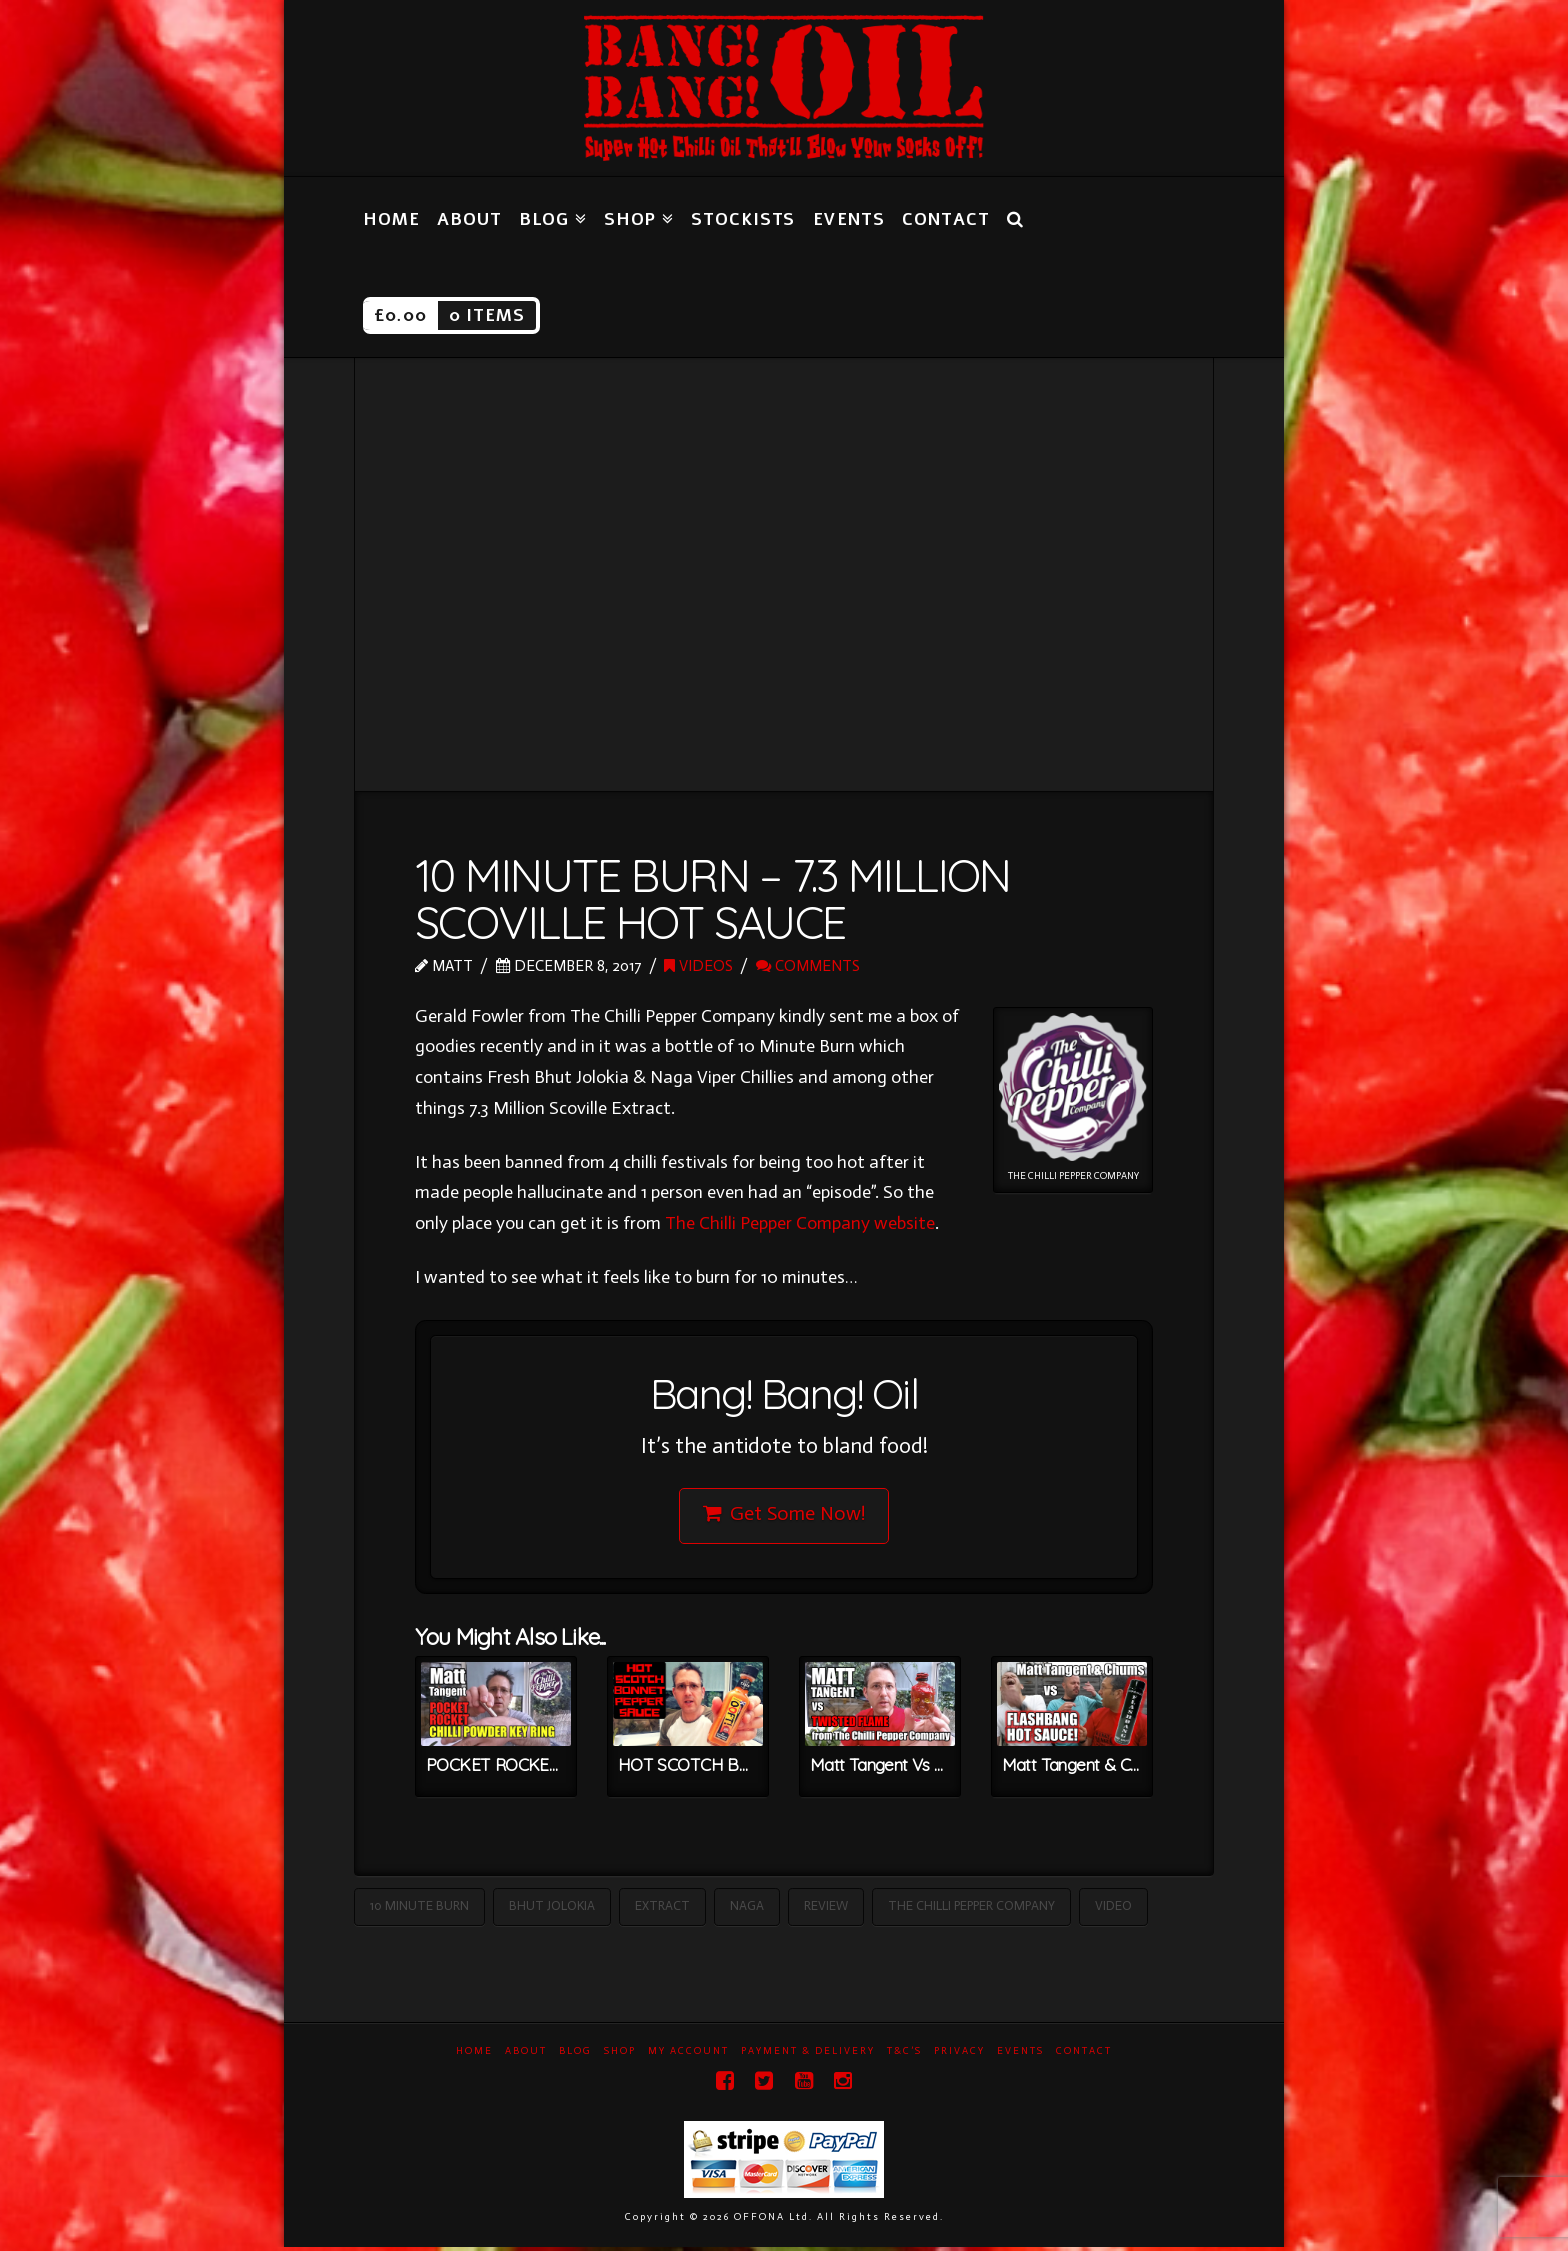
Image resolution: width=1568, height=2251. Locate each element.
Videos (698, 965)
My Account (688, 2055)
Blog (575, 2055)
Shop (620, 2055)
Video (1113, 1909)
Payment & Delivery (808, 2055)
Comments (808, 965)
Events (1020, 2055)
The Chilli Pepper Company (971, 1909)
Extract (662, 1909)
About (526, 2055)
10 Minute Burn (419, 1909)
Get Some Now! (784, 1515)
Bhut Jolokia (552, 1909)
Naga (747, 1909)
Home (474, 2055)
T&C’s (904, 2055)
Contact (1084, 2055)
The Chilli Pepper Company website (800, 1223)
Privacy (959, 2055)
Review (826, 1909)
